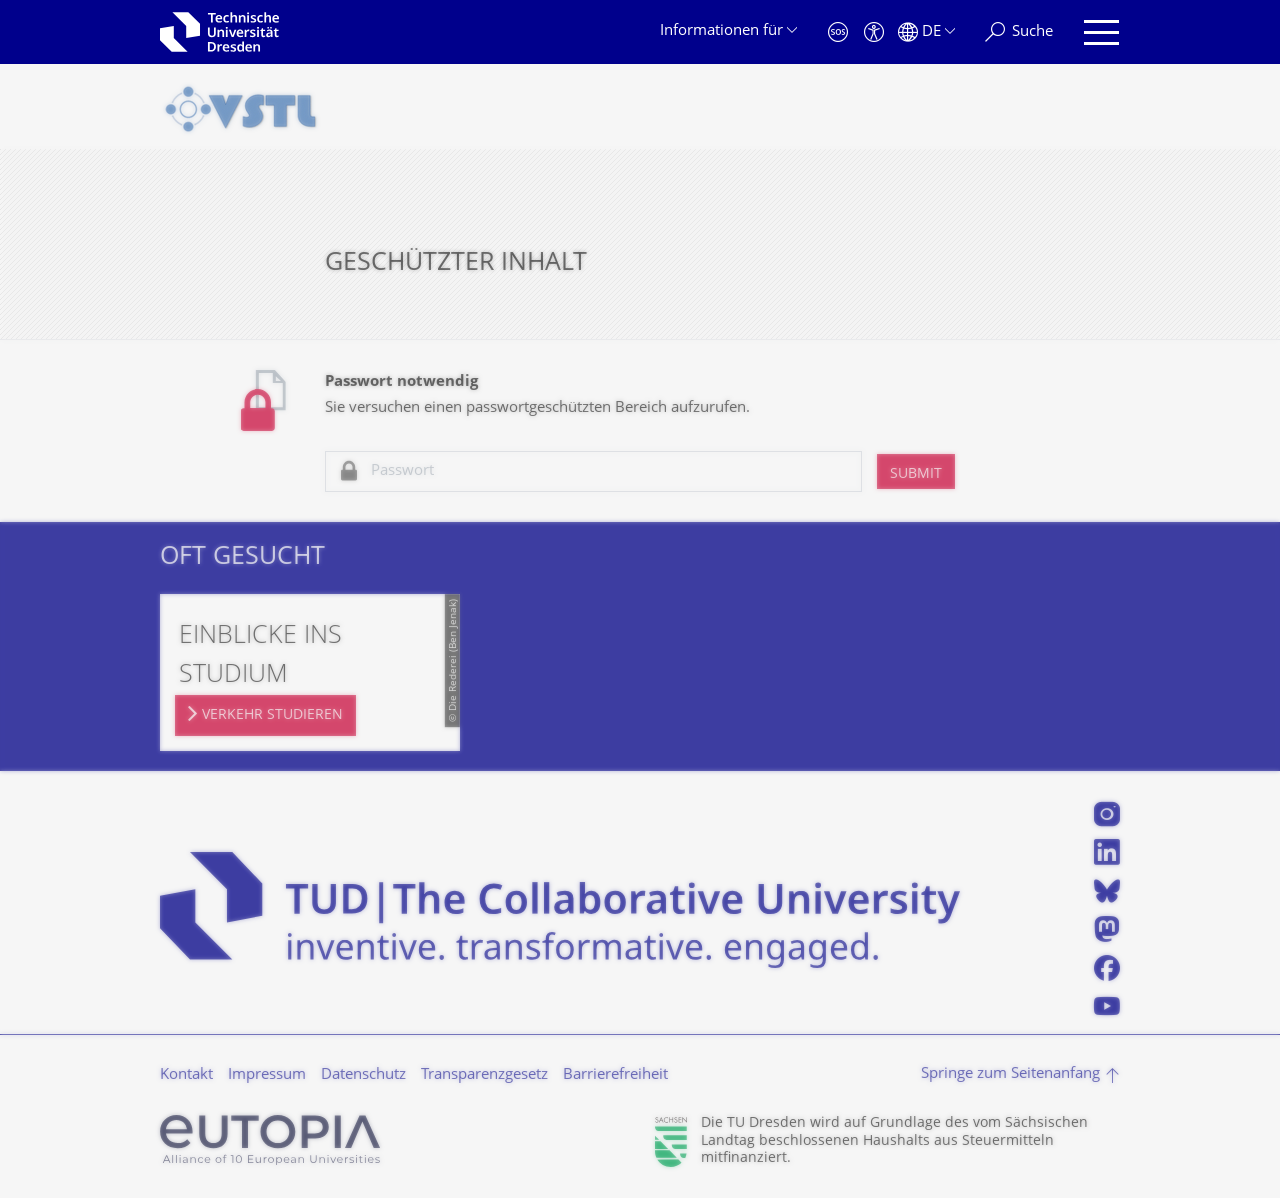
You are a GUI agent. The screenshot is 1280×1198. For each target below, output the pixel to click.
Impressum (267, 1075)
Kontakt (186, 1075)
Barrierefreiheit (615, 1075)
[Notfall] (838, 32)
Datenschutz (363, 1075)
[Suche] (1019, 32)
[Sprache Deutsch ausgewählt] (926, 32)
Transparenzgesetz (484, 1075)
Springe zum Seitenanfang (1010, 1074)
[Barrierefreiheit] (874, 32)
